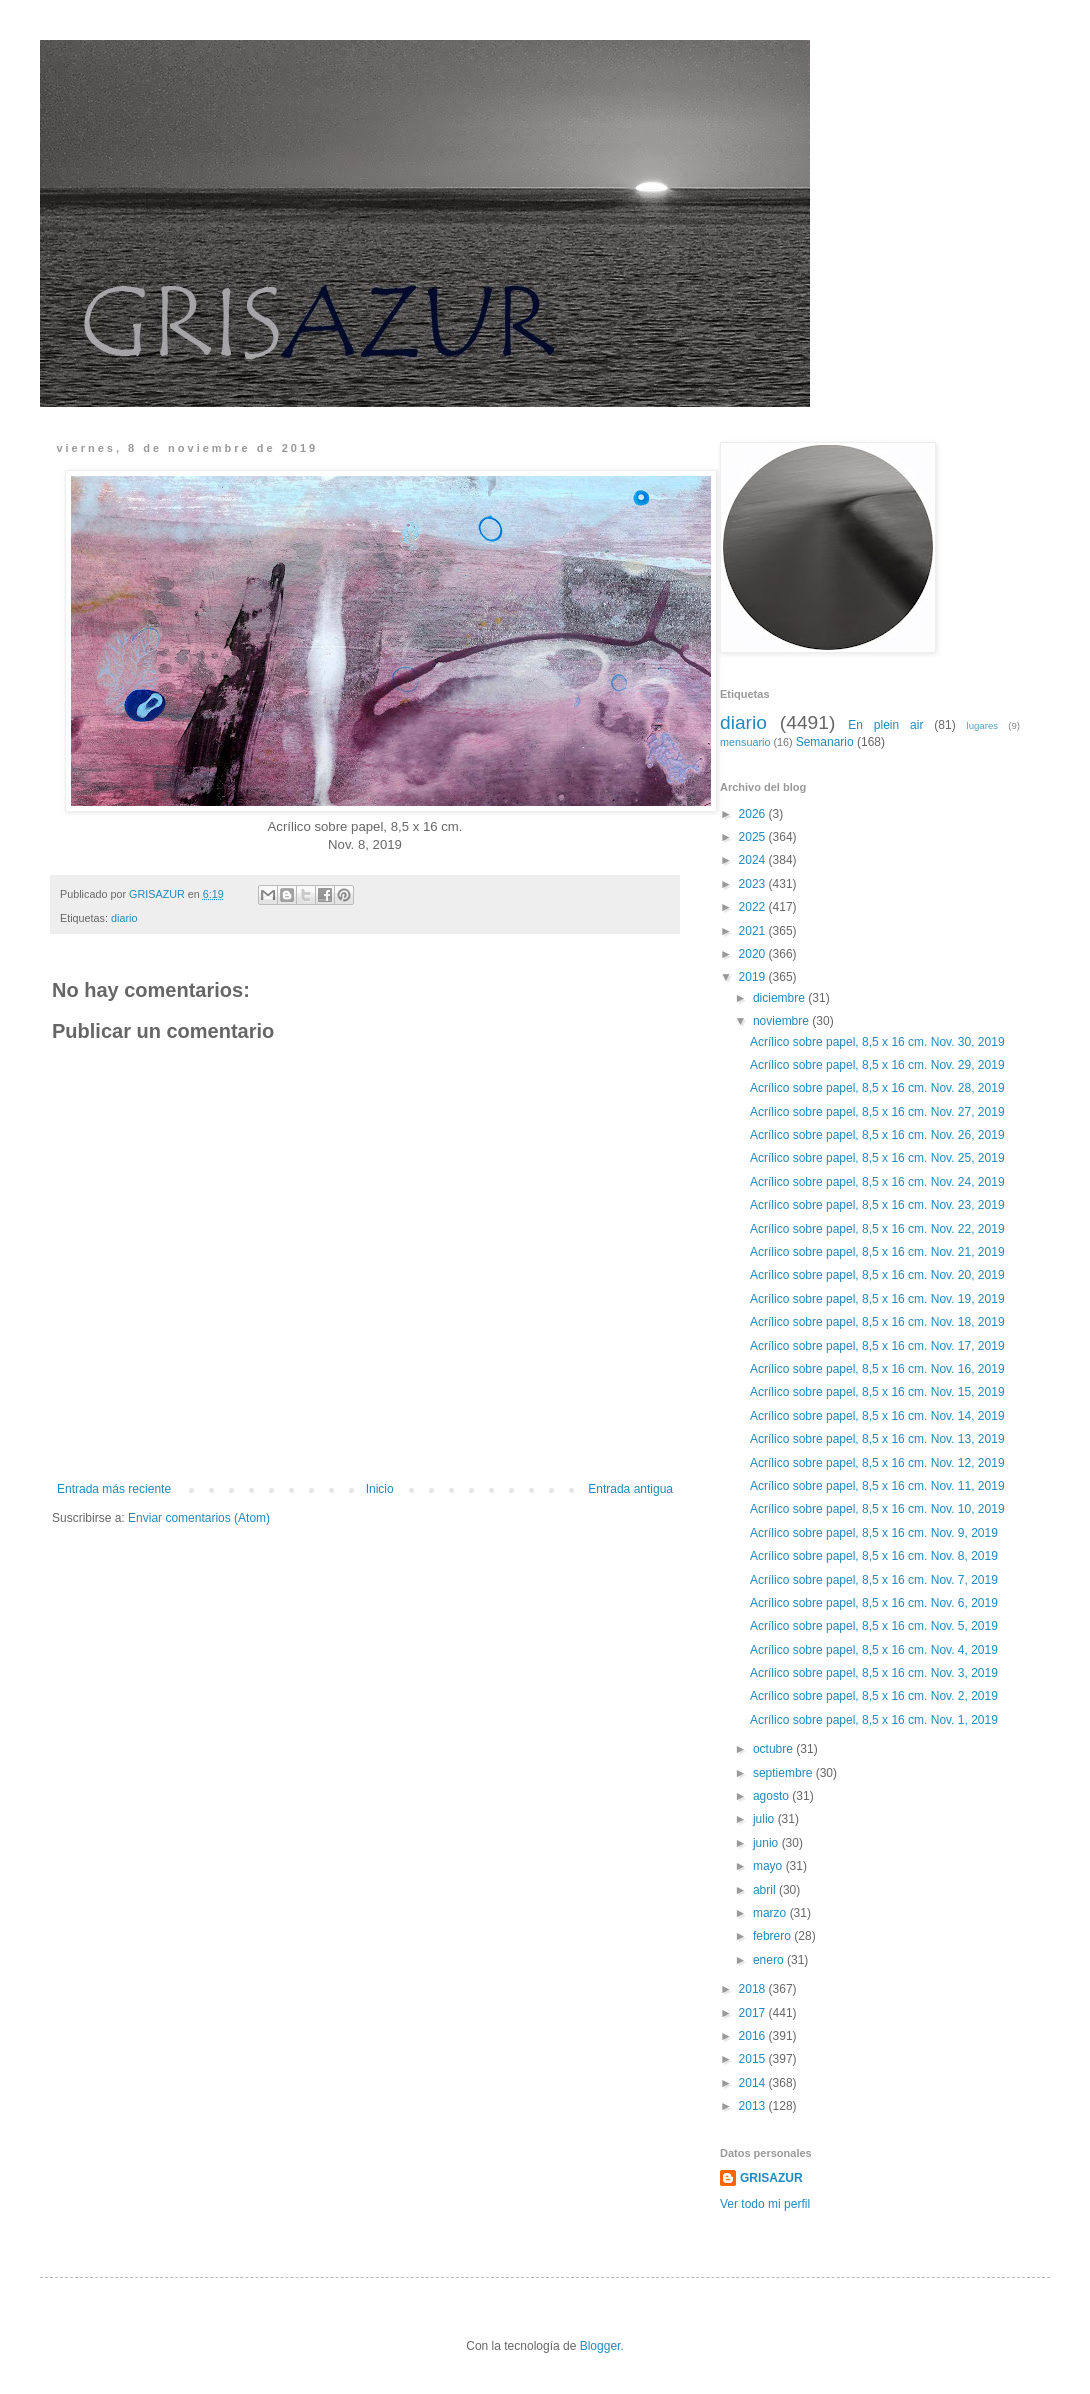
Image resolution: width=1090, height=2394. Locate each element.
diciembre (780, 998)
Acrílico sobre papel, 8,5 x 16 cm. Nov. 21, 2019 (877, 1252)
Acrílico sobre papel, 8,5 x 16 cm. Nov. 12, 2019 (877, 1463)
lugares (982, 725)
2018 (754, 1989)
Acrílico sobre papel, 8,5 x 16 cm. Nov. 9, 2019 (874, 1533)
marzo (771, 1913)
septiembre (784, 1773)
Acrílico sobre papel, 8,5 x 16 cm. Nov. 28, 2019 (877, 1088)
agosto (772, 1796)
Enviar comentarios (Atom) (199, 1518)
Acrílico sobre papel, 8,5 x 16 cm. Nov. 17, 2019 (877, 1346)
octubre (774, 1749)
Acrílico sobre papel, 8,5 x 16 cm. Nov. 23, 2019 (877, 1205)
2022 (754, 907)
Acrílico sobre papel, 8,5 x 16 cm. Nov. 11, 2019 (877, 1486)
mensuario (745, 742)
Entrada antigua (630, 1489)
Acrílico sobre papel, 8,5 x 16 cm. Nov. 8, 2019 (874, 1556)
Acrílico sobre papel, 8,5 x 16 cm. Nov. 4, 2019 (874, 1650)
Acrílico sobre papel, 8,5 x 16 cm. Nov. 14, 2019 (877, 1416)
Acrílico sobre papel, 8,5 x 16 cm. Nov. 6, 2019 (874, 1603)
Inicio (380, 1489)
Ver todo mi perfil (765, 2204)
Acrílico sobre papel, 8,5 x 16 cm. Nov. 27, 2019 (877, 1112)
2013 (754, 2106)
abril (766, 1890)
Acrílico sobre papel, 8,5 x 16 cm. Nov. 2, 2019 (874, 1696)
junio (767, 1843)
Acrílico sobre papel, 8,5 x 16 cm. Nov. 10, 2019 (877, 1509)
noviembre (782, 1021)
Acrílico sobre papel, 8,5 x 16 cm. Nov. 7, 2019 (874, 1580)
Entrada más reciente (114, 1489)
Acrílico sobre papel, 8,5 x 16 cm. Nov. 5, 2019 (874, 1626)
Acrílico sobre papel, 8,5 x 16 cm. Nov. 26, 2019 (877, 1135)
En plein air (885, 725)
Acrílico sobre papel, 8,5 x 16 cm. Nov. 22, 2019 (877, 1229)
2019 (754, 977)
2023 (754, 884)
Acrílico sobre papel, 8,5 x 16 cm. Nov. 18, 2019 (877, 1322)
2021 (754, 931)
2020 (754, 954)
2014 (754, 2083)
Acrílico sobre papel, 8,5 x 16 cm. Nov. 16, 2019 (877, 1369)
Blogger (600, 2346)
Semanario (825, 742)
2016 (754, 2036)
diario (124, 918)
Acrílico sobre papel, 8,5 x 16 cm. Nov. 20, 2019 (877, 1275)
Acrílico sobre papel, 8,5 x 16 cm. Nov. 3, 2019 (874, 1673)
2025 (754, 837)
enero (770, 1960)
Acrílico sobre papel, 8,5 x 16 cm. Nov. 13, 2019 (877, 1439)
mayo (769, 1866)
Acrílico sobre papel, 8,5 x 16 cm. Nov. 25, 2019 (877, 1158)
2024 (754, 860)
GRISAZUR (771, 2178)
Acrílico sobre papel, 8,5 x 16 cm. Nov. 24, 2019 (877, 1182)
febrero (773, 1936)
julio (765, 1819)
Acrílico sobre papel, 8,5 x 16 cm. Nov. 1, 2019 (874, 1720)
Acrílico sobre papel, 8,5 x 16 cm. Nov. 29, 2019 (877, 1065)
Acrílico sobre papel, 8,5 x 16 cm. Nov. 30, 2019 (877, 1042)
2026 (754, 814)
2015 (754, 2059)
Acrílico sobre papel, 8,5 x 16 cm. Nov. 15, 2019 (877, 1392)
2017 (754, 2013)
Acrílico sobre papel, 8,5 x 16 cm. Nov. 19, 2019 (877, 1299)
